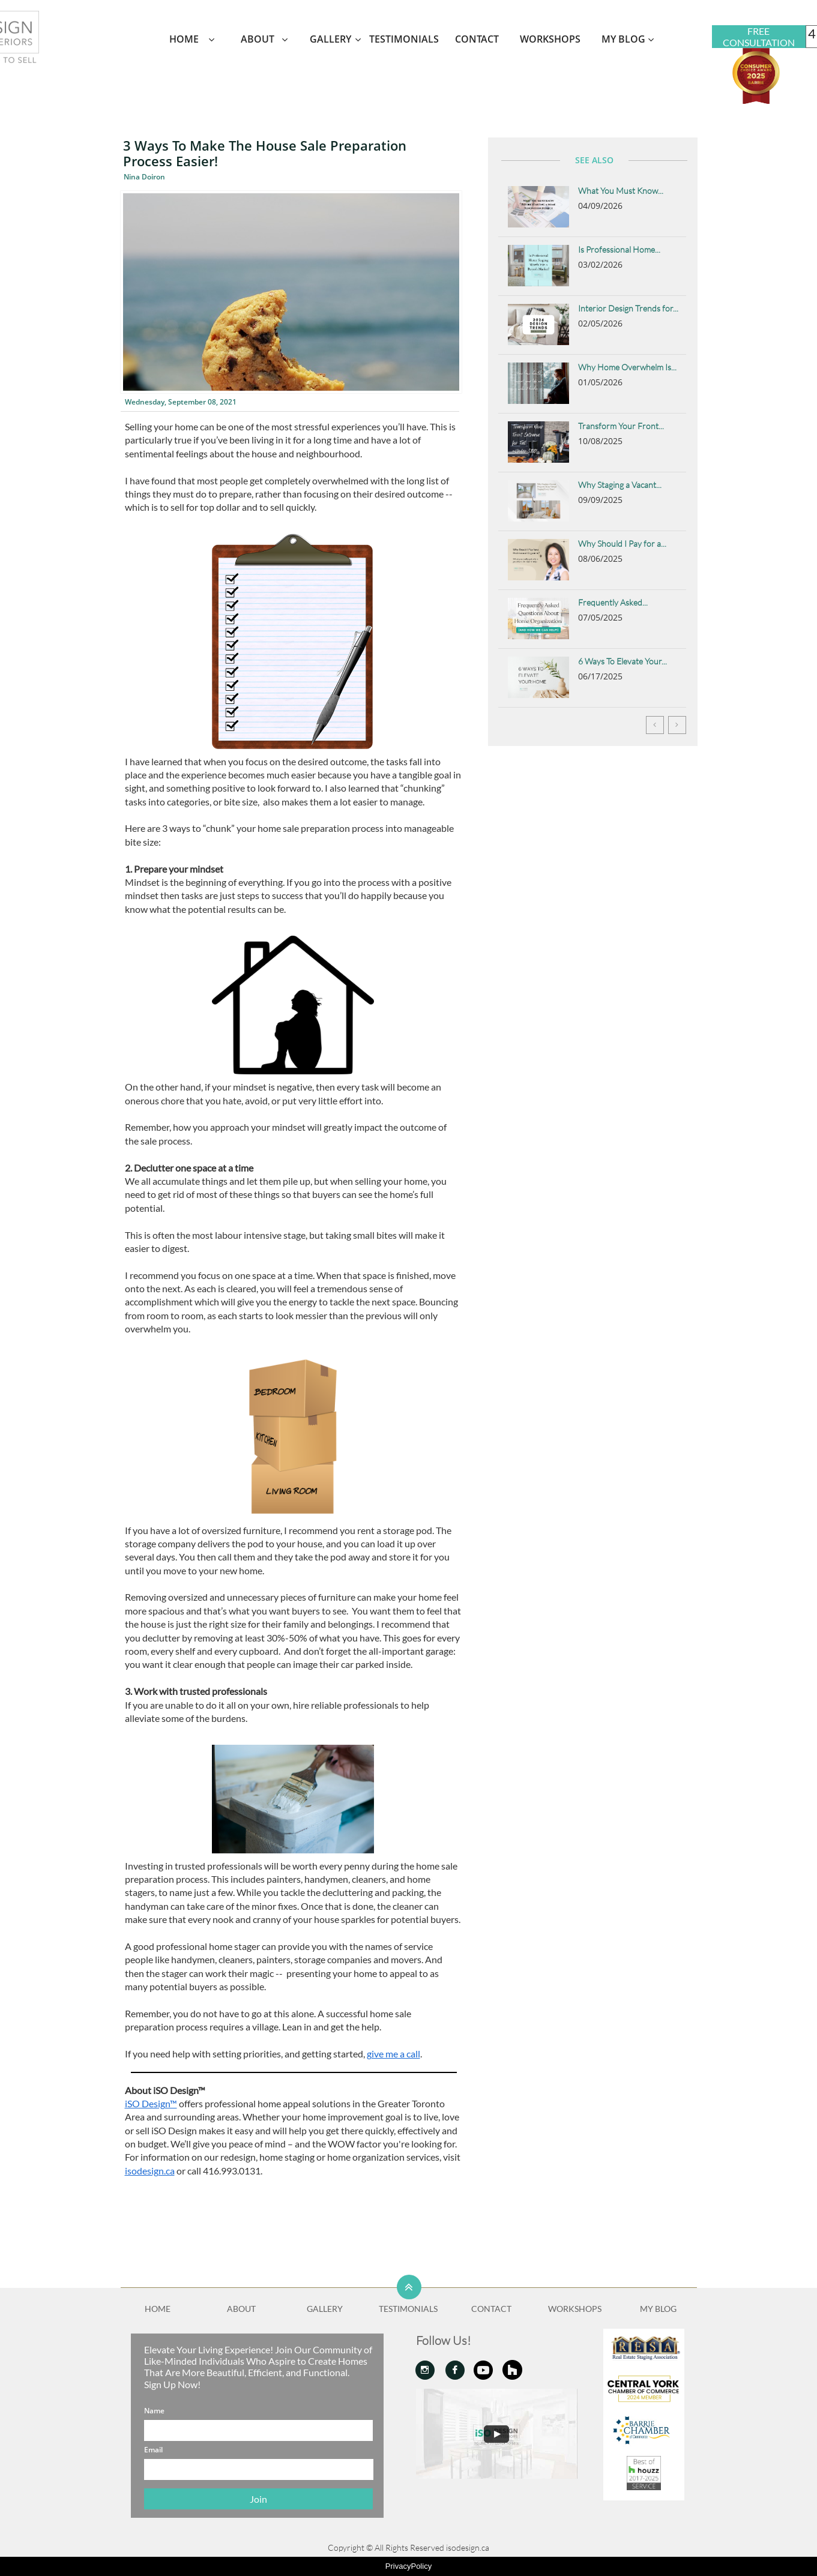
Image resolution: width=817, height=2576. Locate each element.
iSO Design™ (151, 2103)
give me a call (393, 2053)
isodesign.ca (150, 2170)
